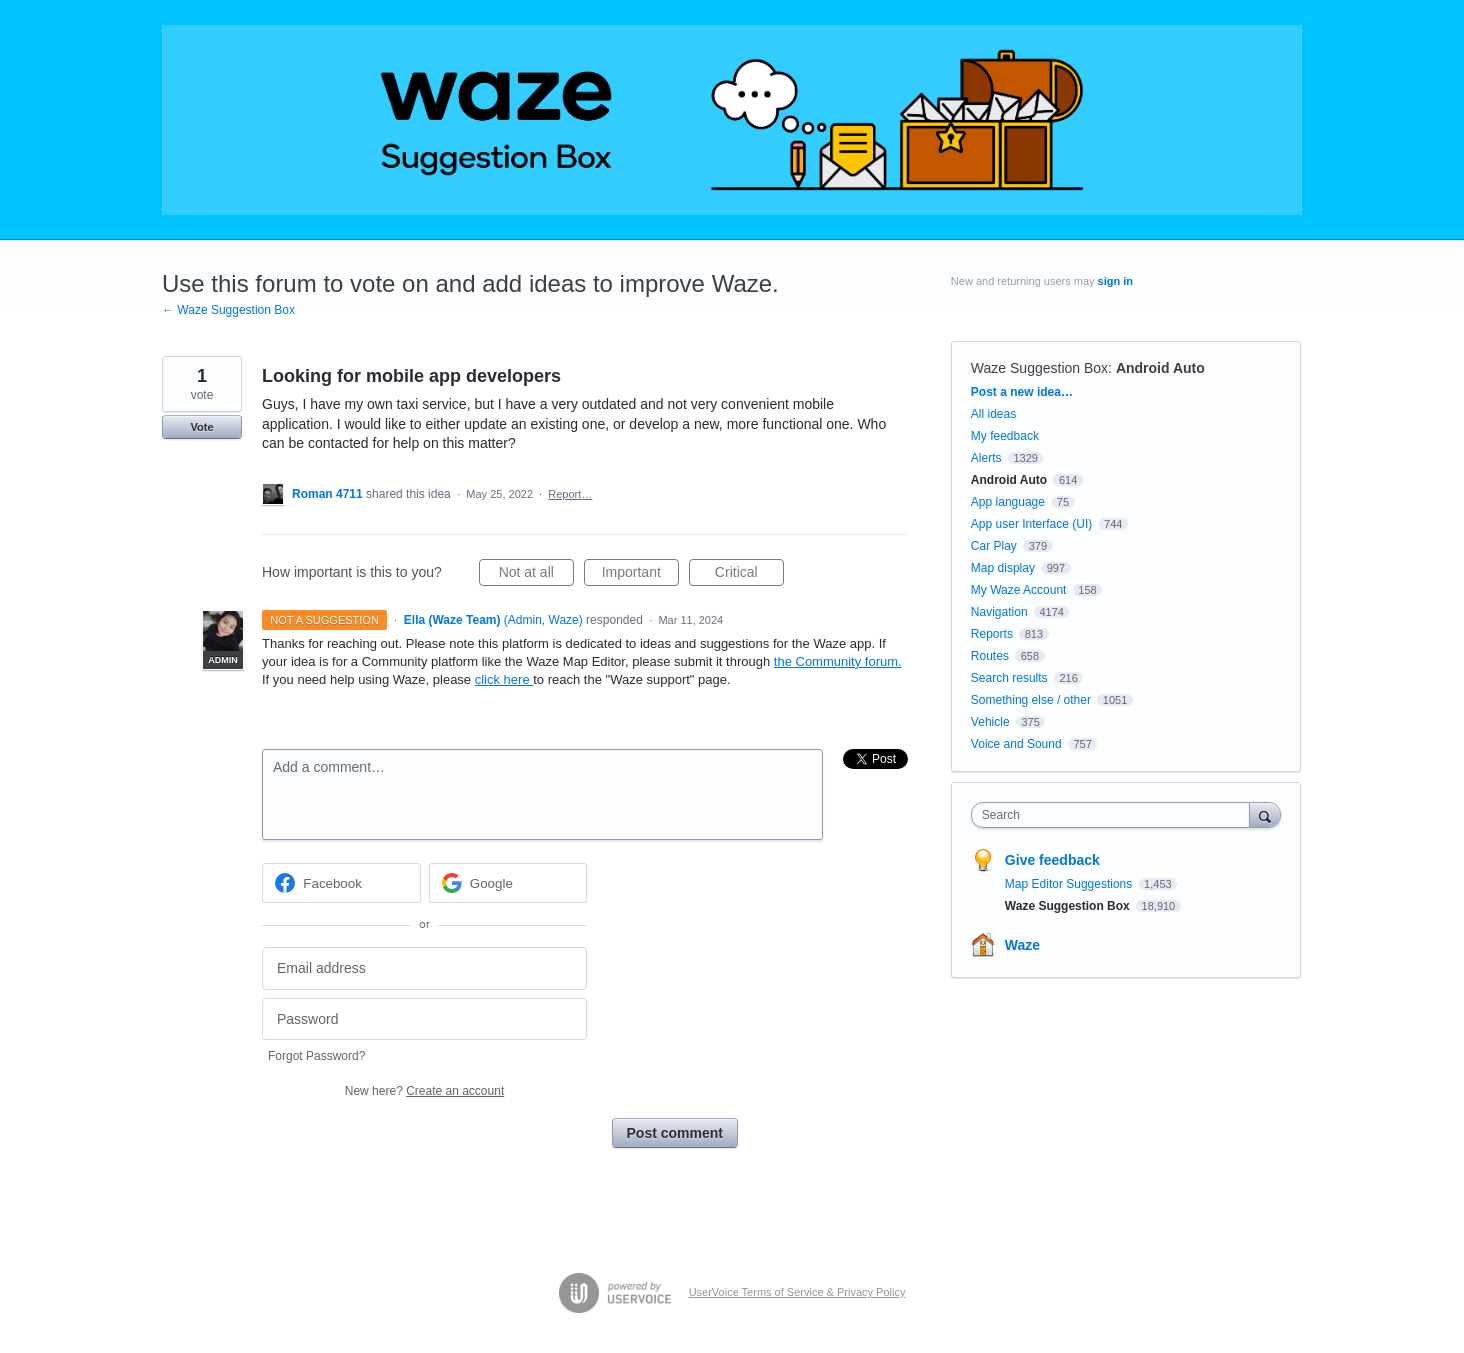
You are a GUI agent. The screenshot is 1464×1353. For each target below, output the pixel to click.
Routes (990, 656)
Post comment (675, 1133)
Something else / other (1031, 700)
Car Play (994, 546)
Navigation (999, 612)
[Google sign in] (508, 883)
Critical (749, 575)
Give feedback (1052, 860)
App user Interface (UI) (1031, 524)
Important (640, 575)
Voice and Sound (1016, 744)
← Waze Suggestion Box (228, 310)
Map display (1003, 568)
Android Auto (1160, 368)
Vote (201, 427)
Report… (570, 494)
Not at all (536, 575)
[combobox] (1115, 815)
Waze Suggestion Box (1039, 368)
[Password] (424, 1019)
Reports (992, 634)
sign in (1115, 281)
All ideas (993, 414)
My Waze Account (1019, 590)
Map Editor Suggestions (1070, 884)
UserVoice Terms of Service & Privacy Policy (797, 1292)
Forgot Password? (316, 1056)
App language (1008, 502)
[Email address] (424, 968)
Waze (1022, 945)
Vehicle (990, 722)
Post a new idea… (1022, 392)
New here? (424, 1091)
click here (504, 679)
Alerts (986, 458)
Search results (1009, 678)
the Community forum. (838, 661)
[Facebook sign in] (341, 883)
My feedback (1005, 436)
